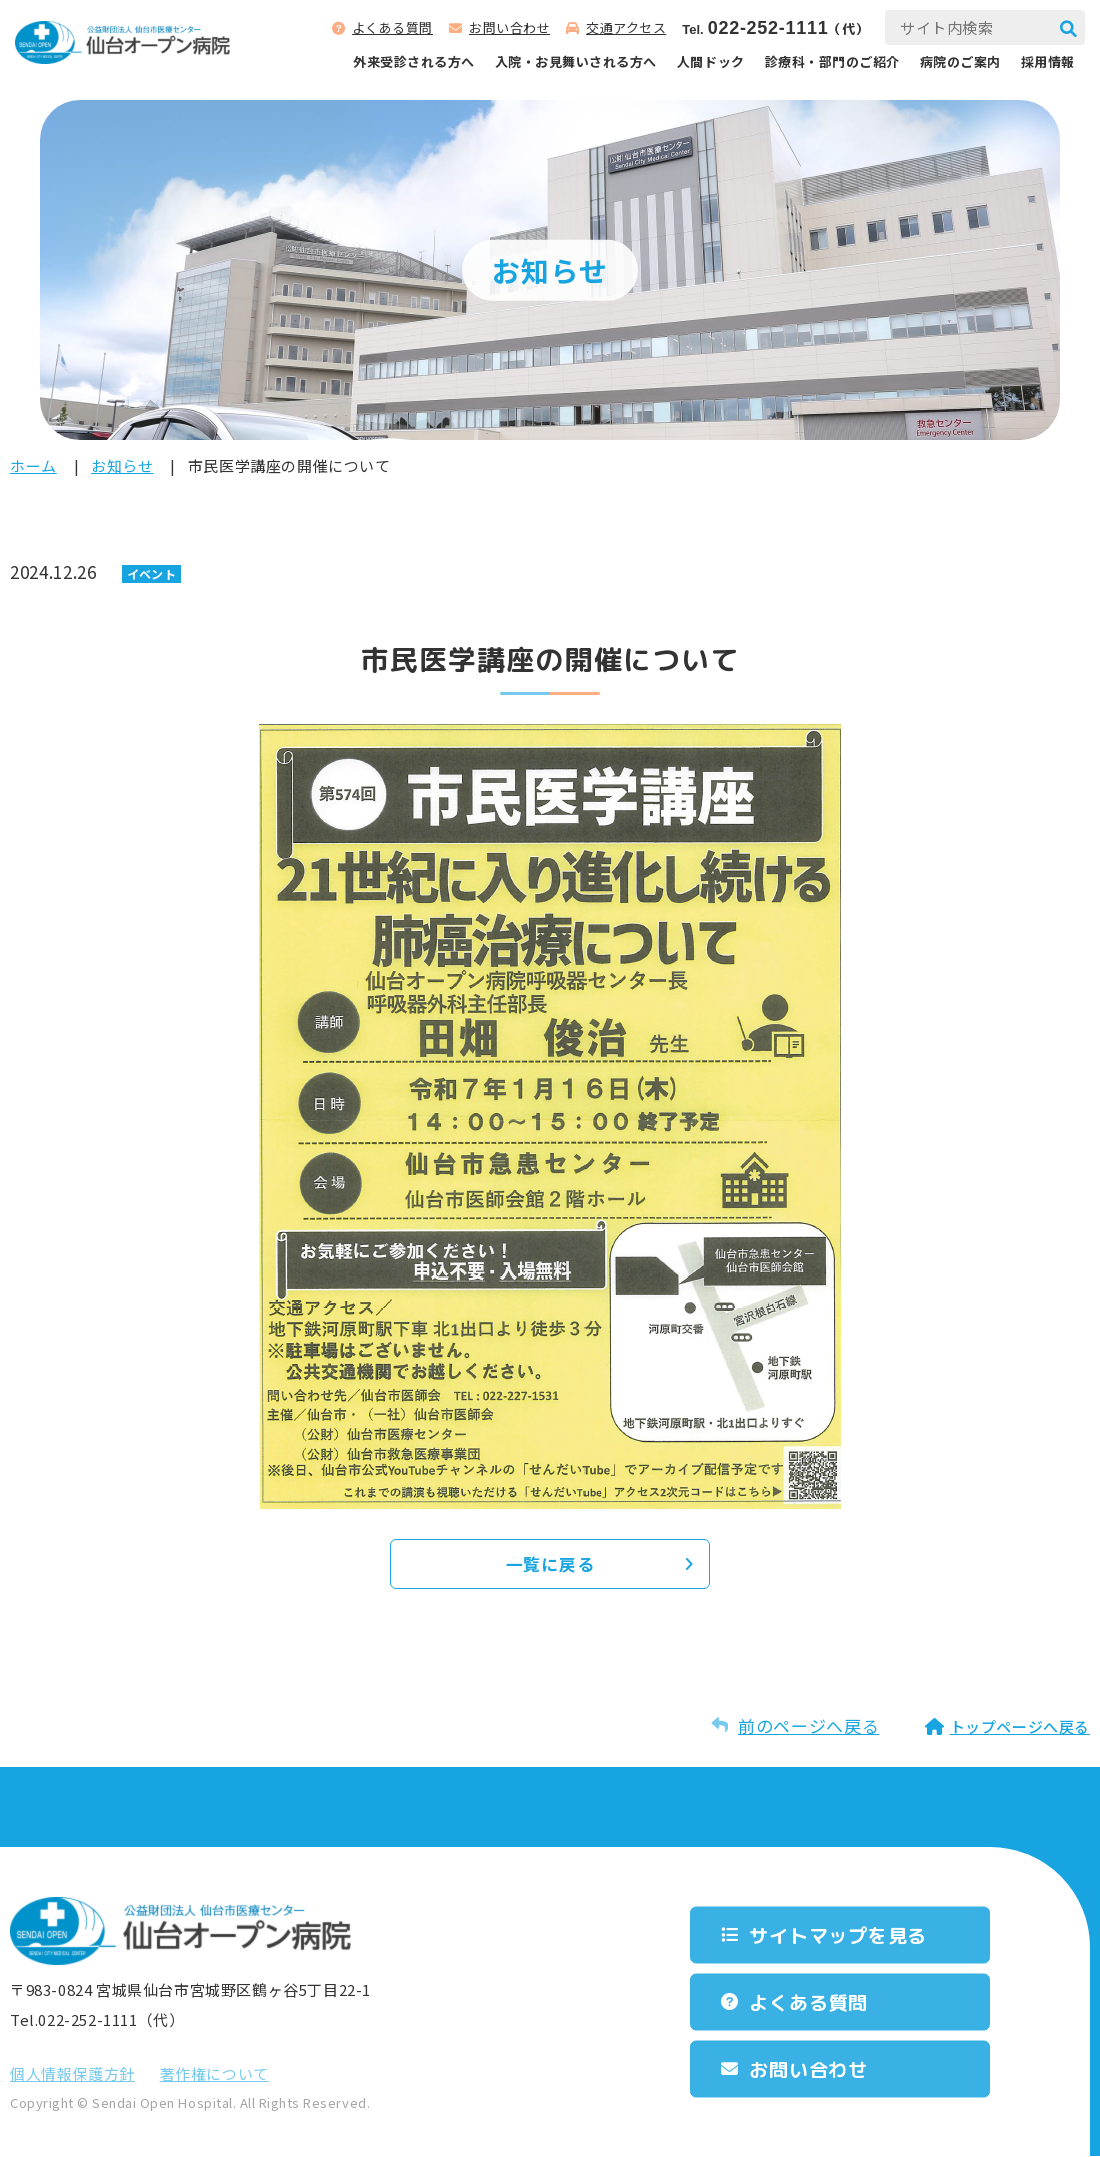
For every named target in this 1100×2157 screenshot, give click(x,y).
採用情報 (1048, 61)
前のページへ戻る (808, 1726)
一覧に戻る (550, 1564)
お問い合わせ (509, 27)
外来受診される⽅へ (414, 61)
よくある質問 (392, 27)
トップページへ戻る (1020, 1727)
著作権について (214, 2074)
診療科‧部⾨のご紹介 (832, 61)
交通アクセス (626, 27)
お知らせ (122, 465)
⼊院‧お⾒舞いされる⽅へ (576, 61)
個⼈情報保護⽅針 (72, 2074)
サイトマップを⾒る (844, 1935)
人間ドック (711, 61)
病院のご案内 (960, 61)
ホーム (33, 465)
